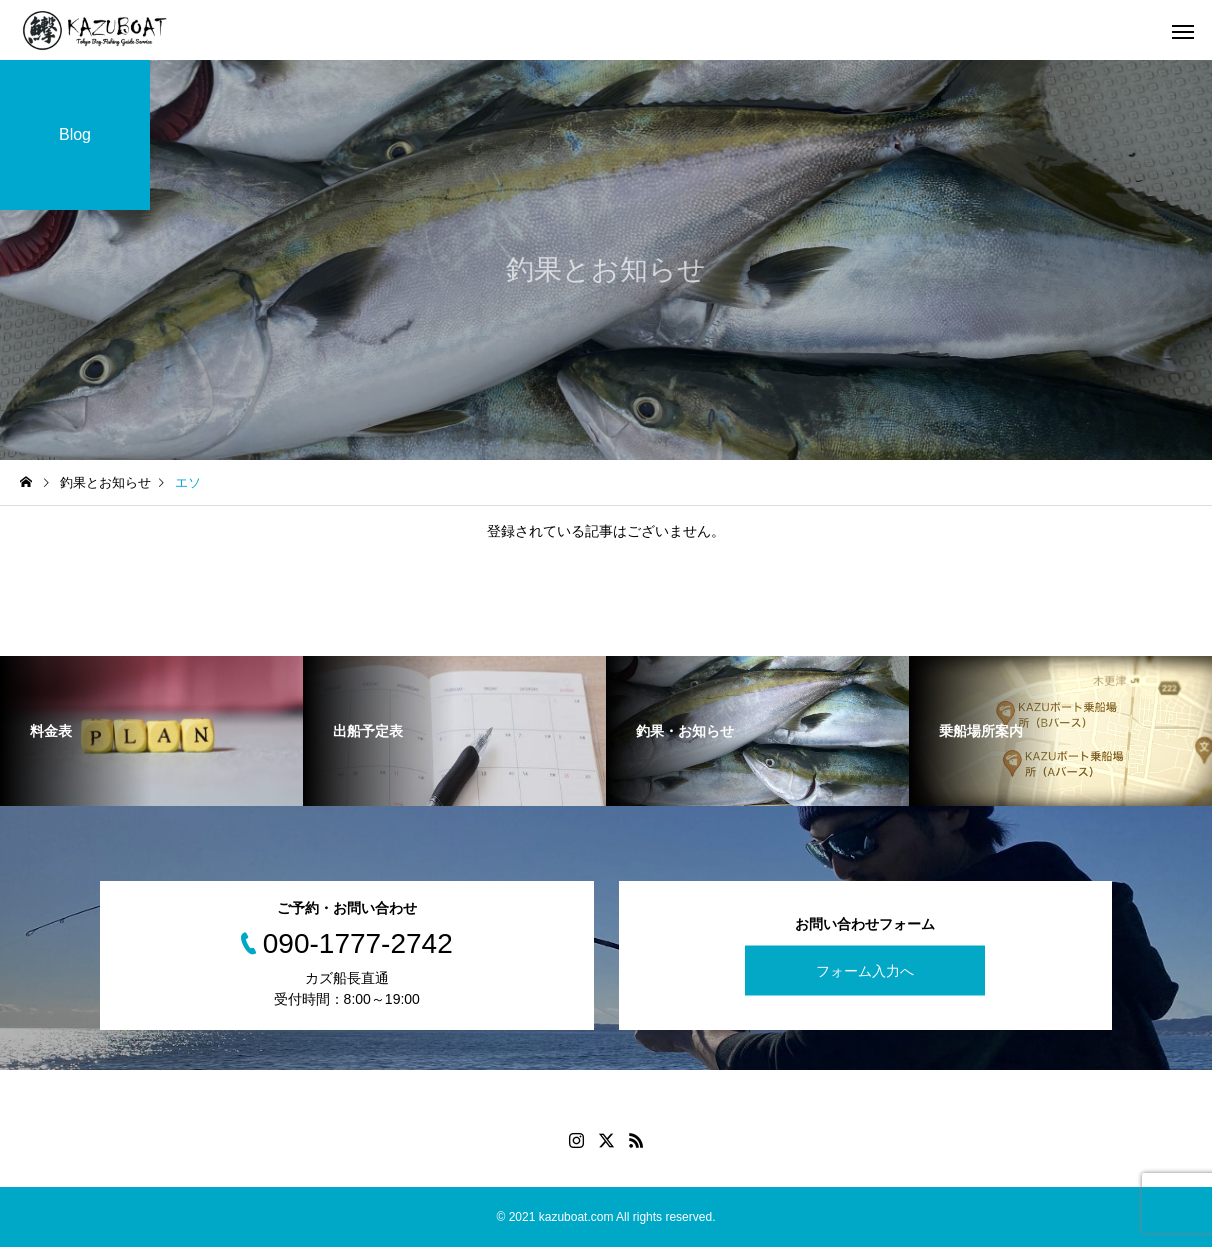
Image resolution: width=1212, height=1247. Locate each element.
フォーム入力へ (865, 970)
